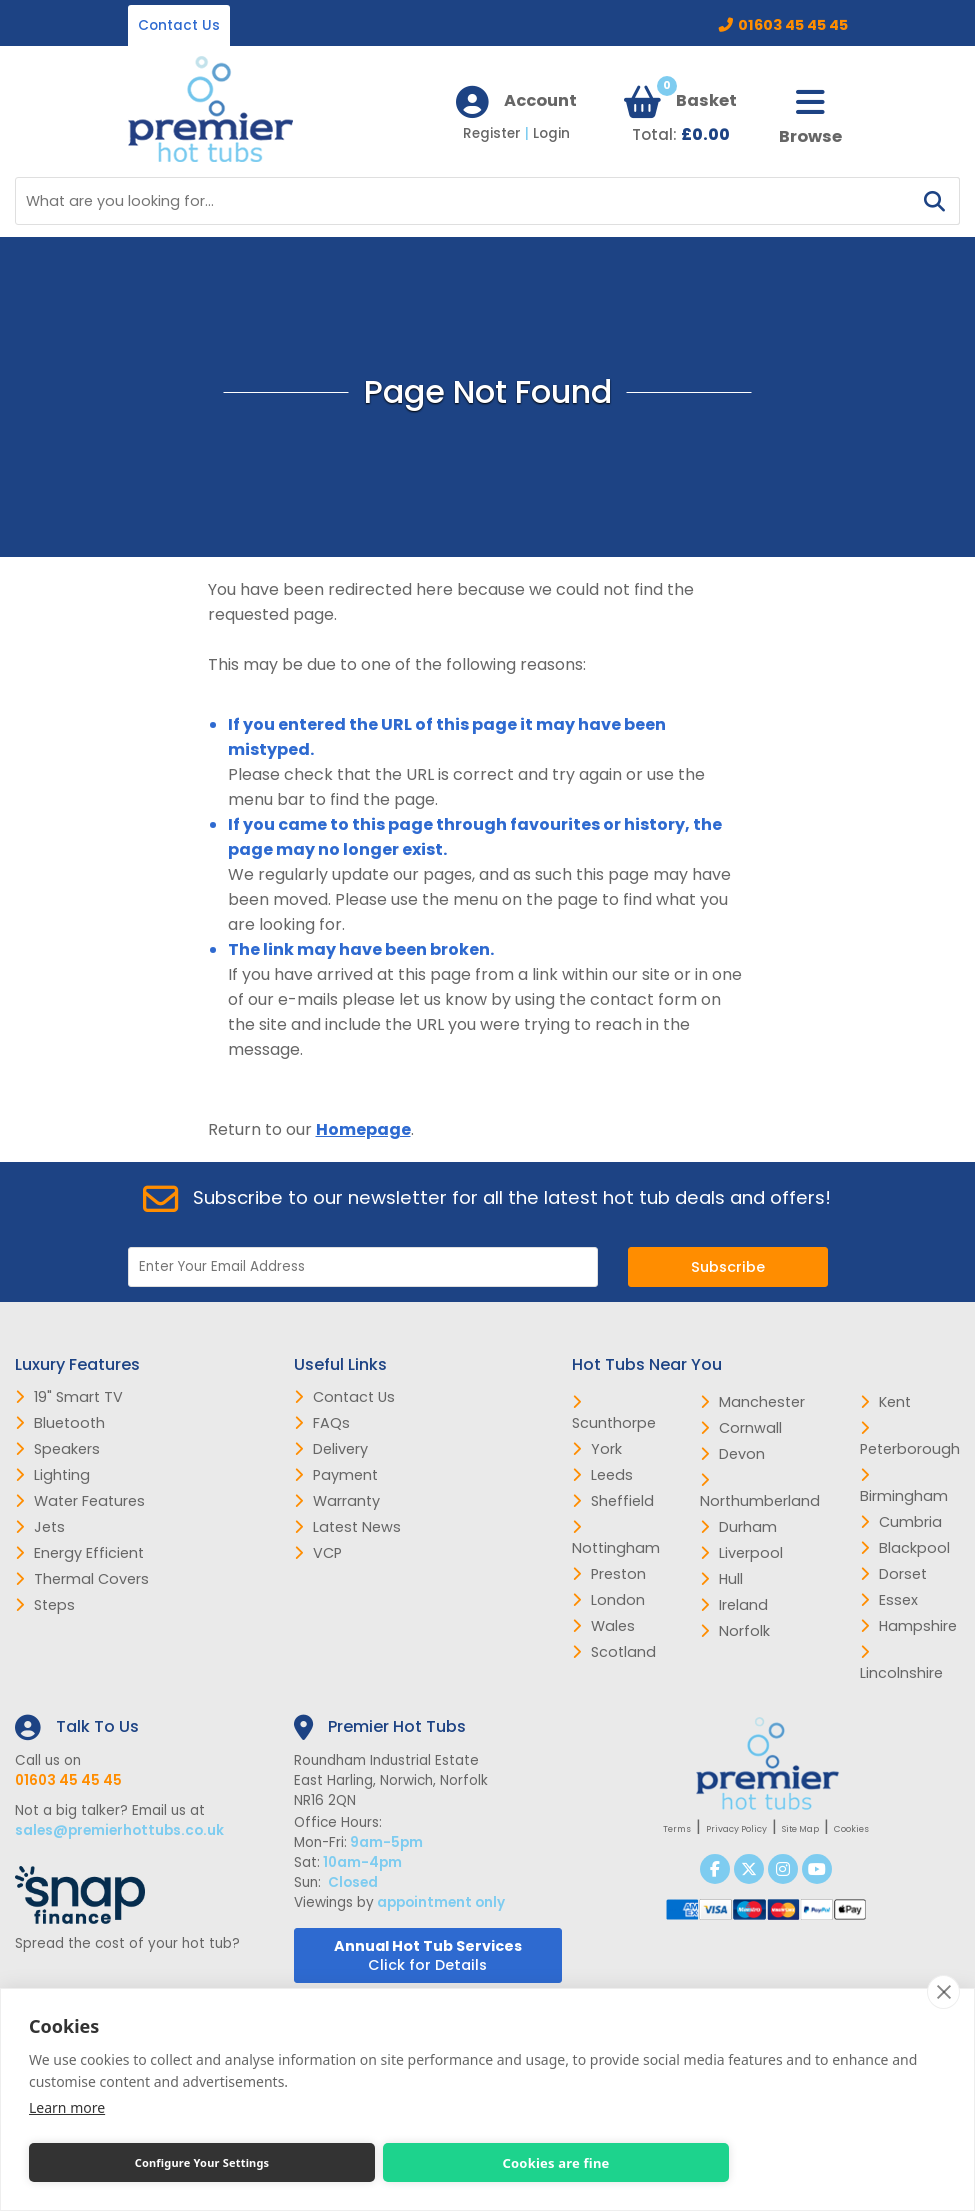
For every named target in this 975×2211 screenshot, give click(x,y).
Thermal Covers (82, 1579)
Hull (721, 1579)
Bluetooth (60, 1423)
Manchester (752, 1402)
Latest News (347, 1527)
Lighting (52, 1475)
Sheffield (613, 1501)
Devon (732, 1454)
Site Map (800, 1829)
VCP (318, 1553)
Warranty (337, 1501)
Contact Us (179, 25)
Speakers (57, 1449)
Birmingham (904, 1487)
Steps (45, 1605)
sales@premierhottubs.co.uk (119, 1830)
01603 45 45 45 (793, 25)
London (608, 1600)
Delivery (331, 1449)
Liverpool (741, 1553)
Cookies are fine (555, 2163)
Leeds (602, 1475)
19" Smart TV (69, 1397)
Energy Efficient (79, 1553)
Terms (677, 1829)
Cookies (851, 1829)
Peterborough (910, 1440)
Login (551, 133)
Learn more (67, 2107)
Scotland (614, 1652)
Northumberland (760, 1492)
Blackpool (905, 1548)
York (597, 1449)
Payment (336, 1475)
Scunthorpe (614, 1414)
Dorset (893, 1574)
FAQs (322, 1423)
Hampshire (908, 1626)
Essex (889, 1600)
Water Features (80, 1501)
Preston (609, 1574)
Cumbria (901, 1522)
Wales (603, 1626)
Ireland (734, 1605)
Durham (738, 1527)
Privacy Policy (736, 1829)
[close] (943, 1992)
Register (498, 133)
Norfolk (735, 1631)
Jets (40, 1527)
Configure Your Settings (202, 2162)
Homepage (363, 1129)
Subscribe (728, 1267)
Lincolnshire (901, 1664)
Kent (885, 1402)
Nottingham (616, 1539)
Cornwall (741, 1428)
